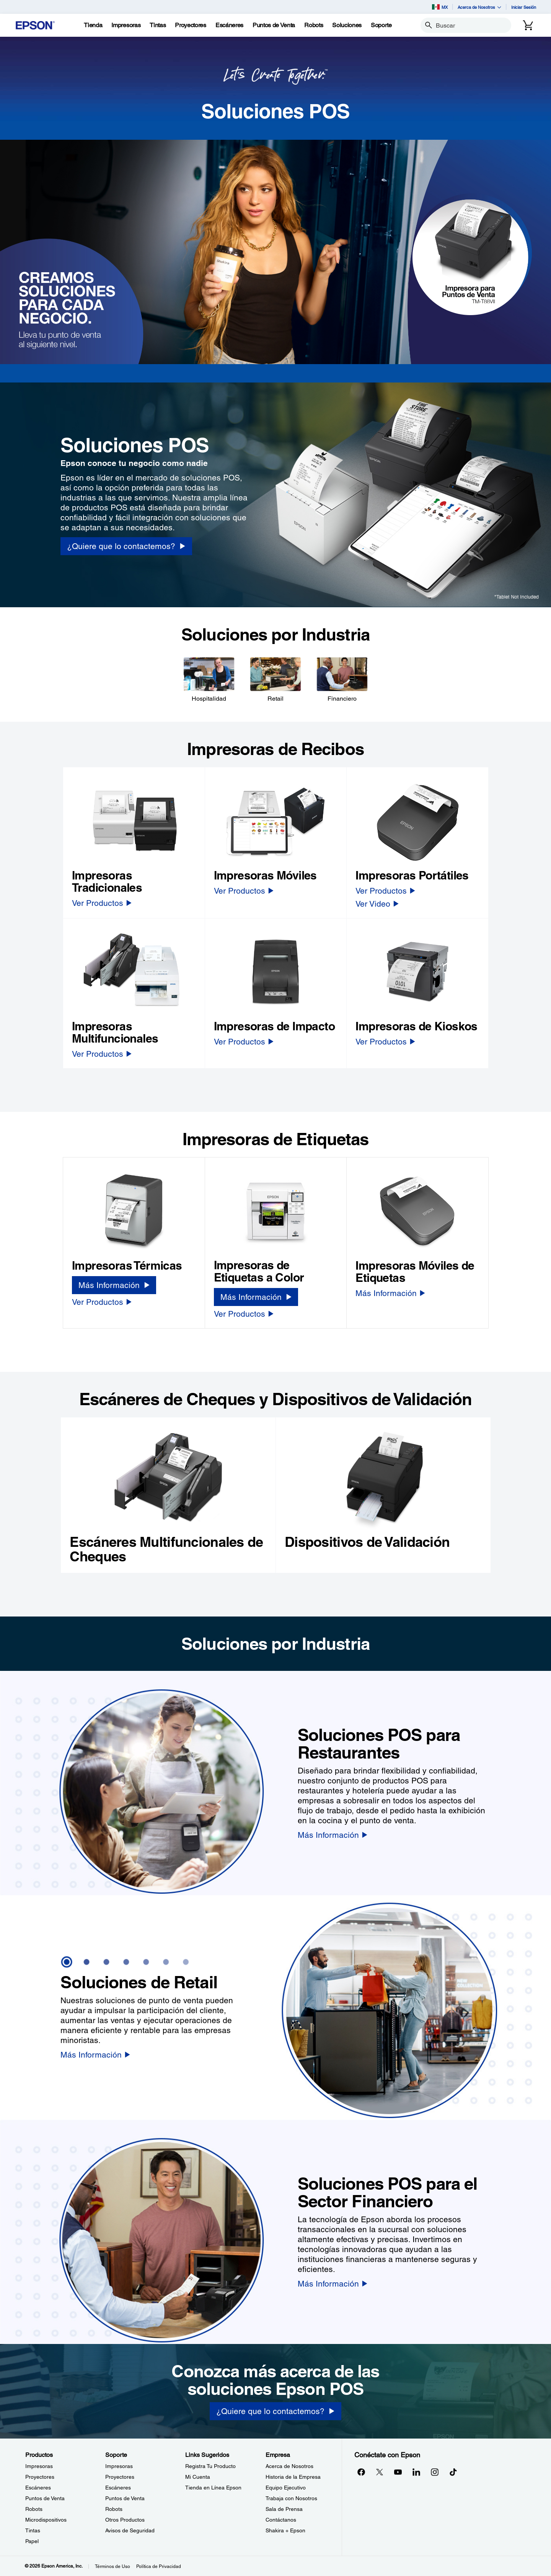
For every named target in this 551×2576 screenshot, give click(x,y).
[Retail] (275, 679)
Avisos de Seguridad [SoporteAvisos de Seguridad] (130, 2530)
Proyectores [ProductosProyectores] (39, 2477)
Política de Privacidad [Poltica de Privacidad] (158, 2566)
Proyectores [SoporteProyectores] (119, 2477)
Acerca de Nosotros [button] (479, 7)
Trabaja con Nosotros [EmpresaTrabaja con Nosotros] (291, 2498)
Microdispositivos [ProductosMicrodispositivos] (46, 2520)
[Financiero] (342, 679)
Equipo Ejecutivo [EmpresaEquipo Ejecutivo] (286, 2487)
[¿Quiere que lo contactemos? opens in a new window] (126, 546)
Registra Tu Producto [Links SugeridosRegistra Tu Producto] (210, 2466)
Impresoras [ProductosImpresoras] (39, 2466)
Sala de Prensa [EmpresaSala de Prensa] (284, 2509)
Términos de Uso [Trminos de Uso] (112, 2566)
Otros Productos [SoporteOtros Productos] (125, 2520)
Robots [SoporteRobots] (113, 2509)
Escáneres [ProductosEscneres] (38, 2487)
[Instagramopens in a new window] (435, 2472)
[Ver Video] (377, 904)
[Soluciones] (347, 25)
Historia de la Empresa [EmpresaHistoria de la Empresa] (293, 2477)
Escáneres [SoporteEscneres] (118, 2487)
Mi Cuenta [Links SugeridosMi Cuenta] (197, 2477)
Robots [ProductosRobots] (33, 2509)
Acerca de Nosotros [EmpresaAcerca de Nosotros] (289, 2466)
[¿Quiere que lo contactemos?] (275, 2411)
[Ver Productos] (102, 903)
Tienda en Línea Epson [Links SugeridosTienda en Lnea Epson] (213, 2487)
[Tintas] (158, 25)
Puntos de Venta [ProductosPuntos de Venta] (45, 2498)
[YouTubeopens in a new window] (398, 2472)
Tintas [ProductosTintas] (32, 2530)
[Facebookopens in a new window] (361, 2472)
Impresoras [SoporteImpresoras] (119, 2466)
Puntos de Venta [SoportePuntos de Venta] (125, 2498)
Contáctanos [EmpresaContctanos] (281, 2520)
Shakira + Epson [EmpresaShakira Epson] (285, 2530)
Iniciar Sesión (523, 7)
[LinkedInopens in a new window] (416, 2472)
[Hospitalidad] (208, 679)
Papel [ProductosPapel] (32, 2541)
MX (440, 7)
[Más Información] (114, 1285)
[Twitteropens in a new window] (379, 2472)
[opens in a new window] (453, 2472)
